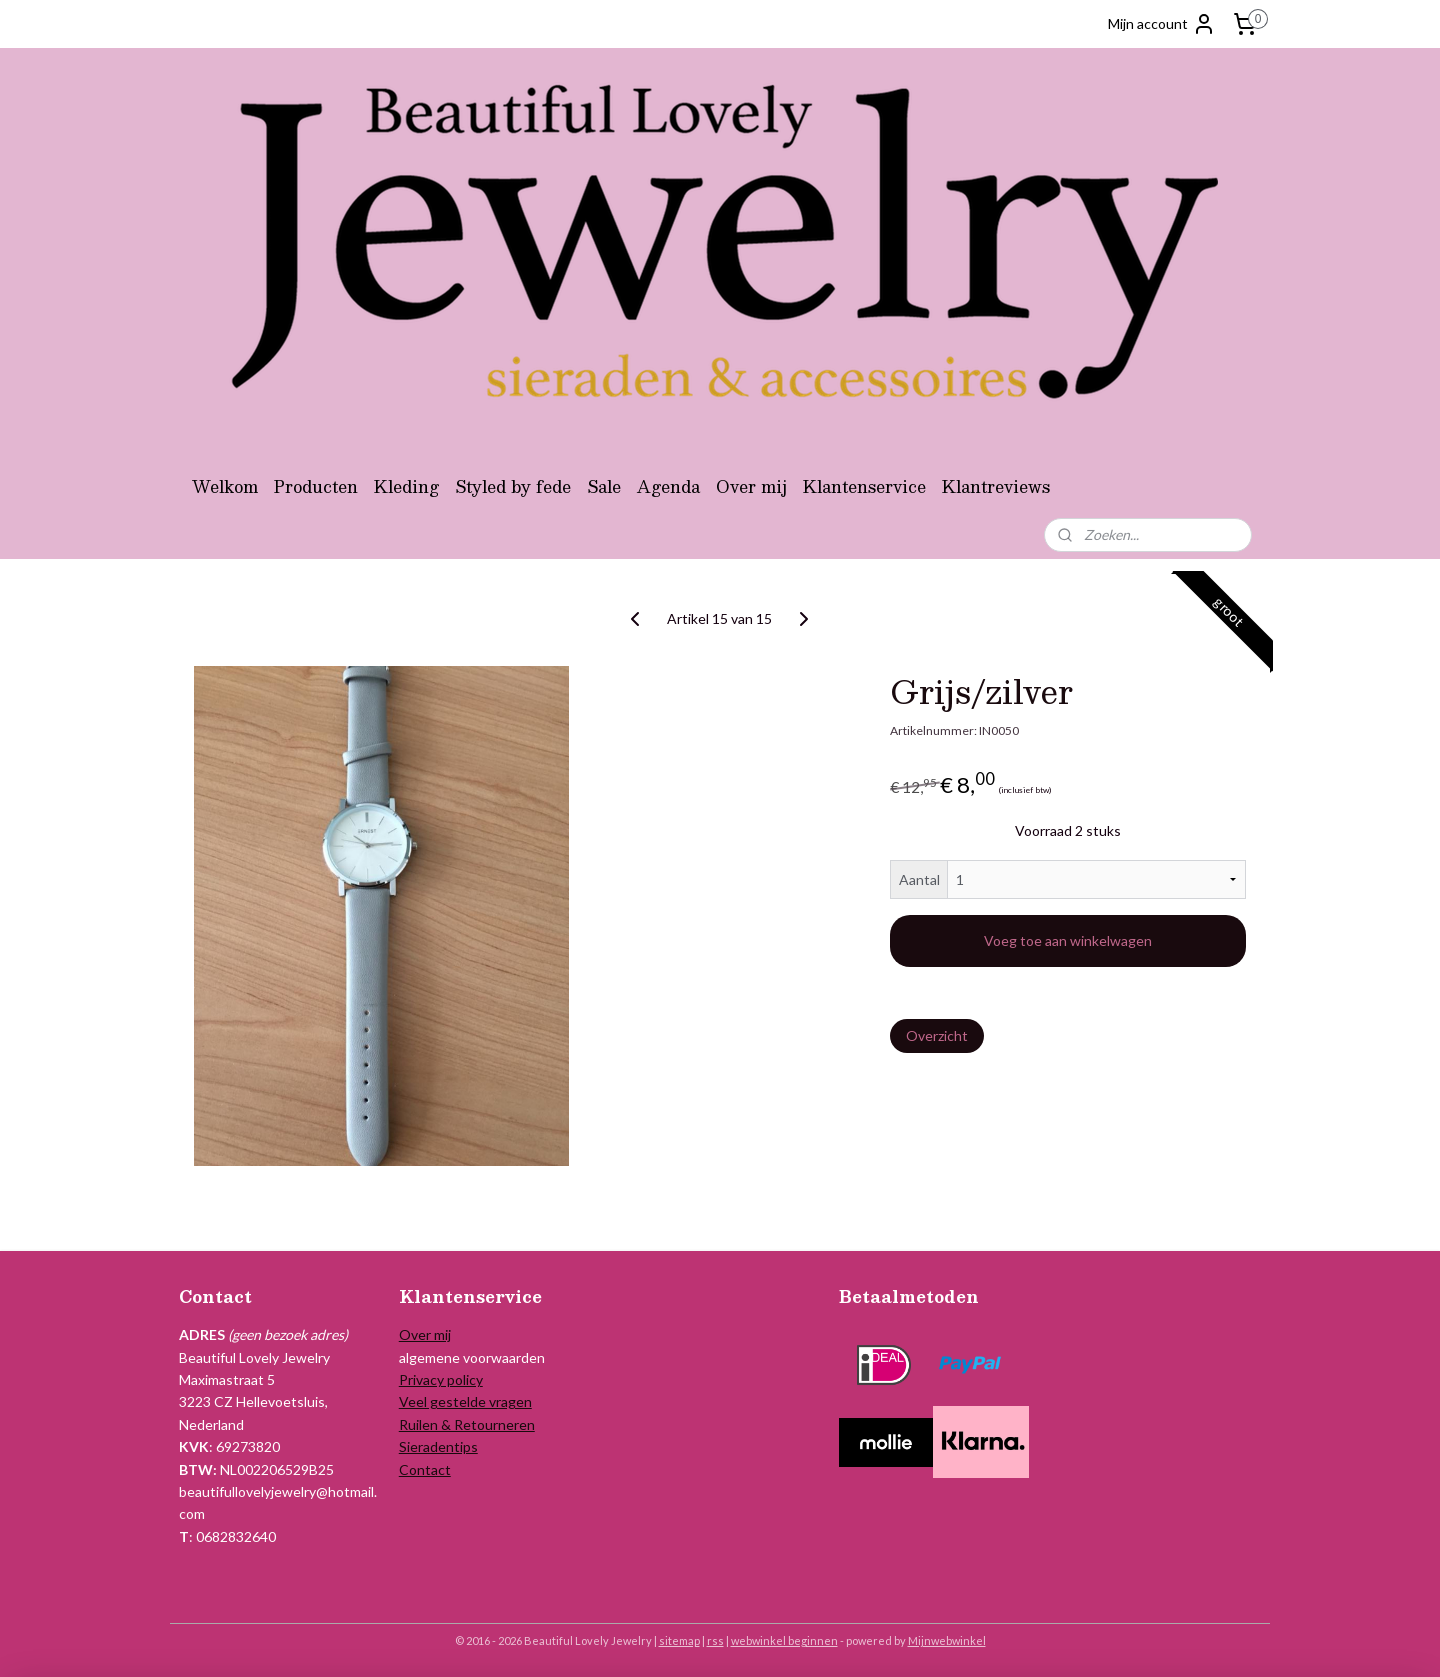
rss (715, 1640)
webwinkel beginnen (784, 1640)
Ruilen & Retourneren (467, 1424)
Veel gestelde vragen (465, 1401)
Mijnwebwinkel (947, 1640)
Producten (316, 486)
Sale (604, 486)
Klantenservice (864, 486)
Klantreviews (996, 486)
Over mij (751, 486)
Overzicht (937, 1035)
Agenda (668, 486)
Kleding (406, 486)
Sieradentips (438, 1446)
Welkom (225, 486)
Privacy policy (441, 1379)
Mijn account (1162, 24)
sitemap (679, 1640)
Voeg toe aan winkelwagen (1068, 940)
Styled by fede (513, 486)
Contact (425, 1469)
